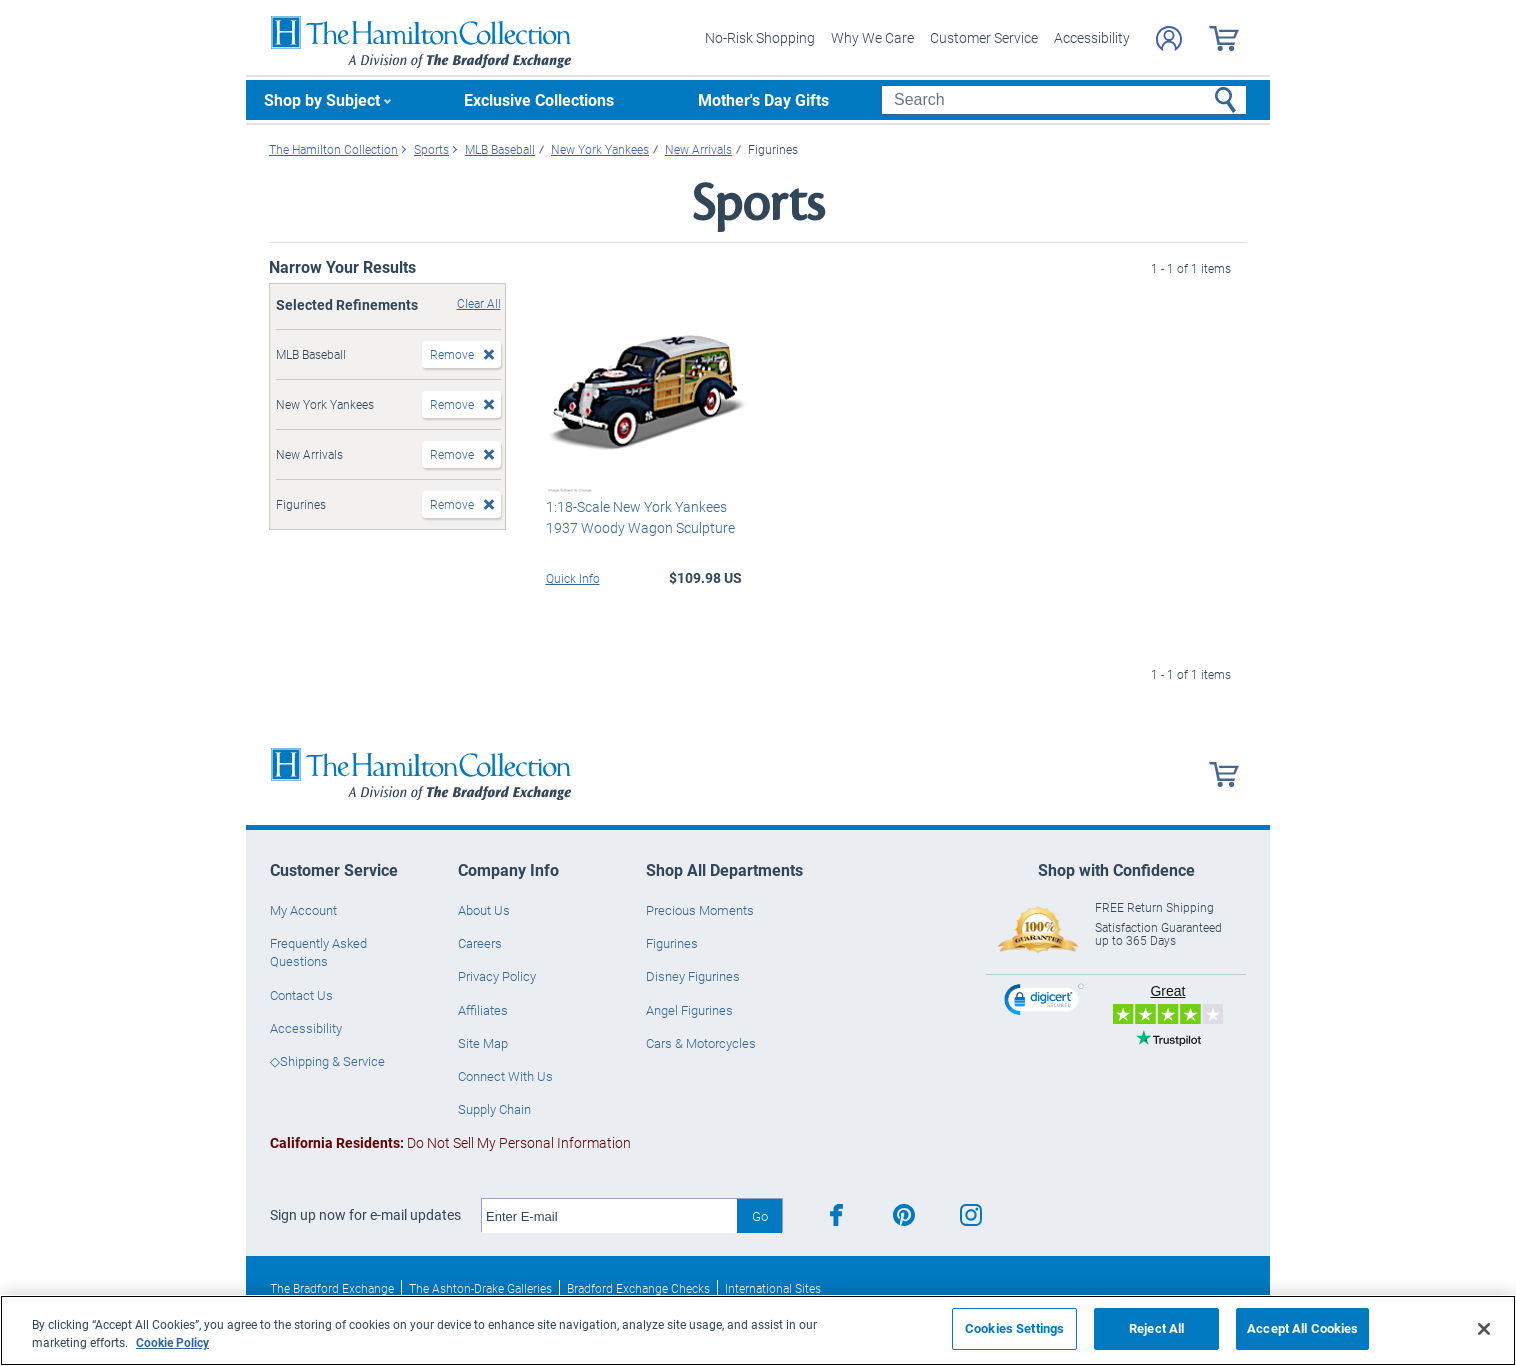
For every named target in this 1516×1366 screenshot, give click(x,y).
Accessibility (1092, 37)
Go (760, 1216)
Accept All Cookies (1302, 1328)
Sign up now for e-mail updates (365, 1215)
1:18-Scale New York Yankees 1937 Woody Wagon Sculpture (640, 517)
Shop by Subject (322, 99)
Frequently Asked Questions (318, 952)
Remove (452, 354)
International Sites (773, 1288)
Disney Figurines (693, 976)
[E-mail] (609, 1216)
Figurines (672, 943)
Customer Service (984, 37)
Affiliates (483, 1010)
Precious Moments (700, 910)
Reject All (1156, 1328)
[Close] (1484, 1329)
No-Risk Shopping (760, 37)
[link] (1044, 1002)
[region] (758, 1330)
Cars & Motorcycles (701, 1043)
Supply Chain (494, 1109)
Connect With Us (505, 1076)
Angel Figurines (689, 1010)
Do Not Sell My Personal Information (450, 1142)
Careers (480, 943)
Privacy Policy (497, 976)
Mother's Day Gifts (763, 99)
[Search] (1063, 100)
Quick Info (573, 578)
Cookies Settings (1014, 1328)
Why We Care (872, 37)
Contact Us (301, 995)
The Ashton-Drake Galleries (480, 1288)
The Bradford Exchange (332, 1288)
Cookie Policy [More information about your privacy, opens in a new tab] (172, 1342)
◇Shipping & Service (327, 1061)
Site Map (483, 1043)
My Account (303, 910)
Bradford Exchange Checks (638, 1288)
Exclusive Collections (539, 99)
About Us (484, 910)
